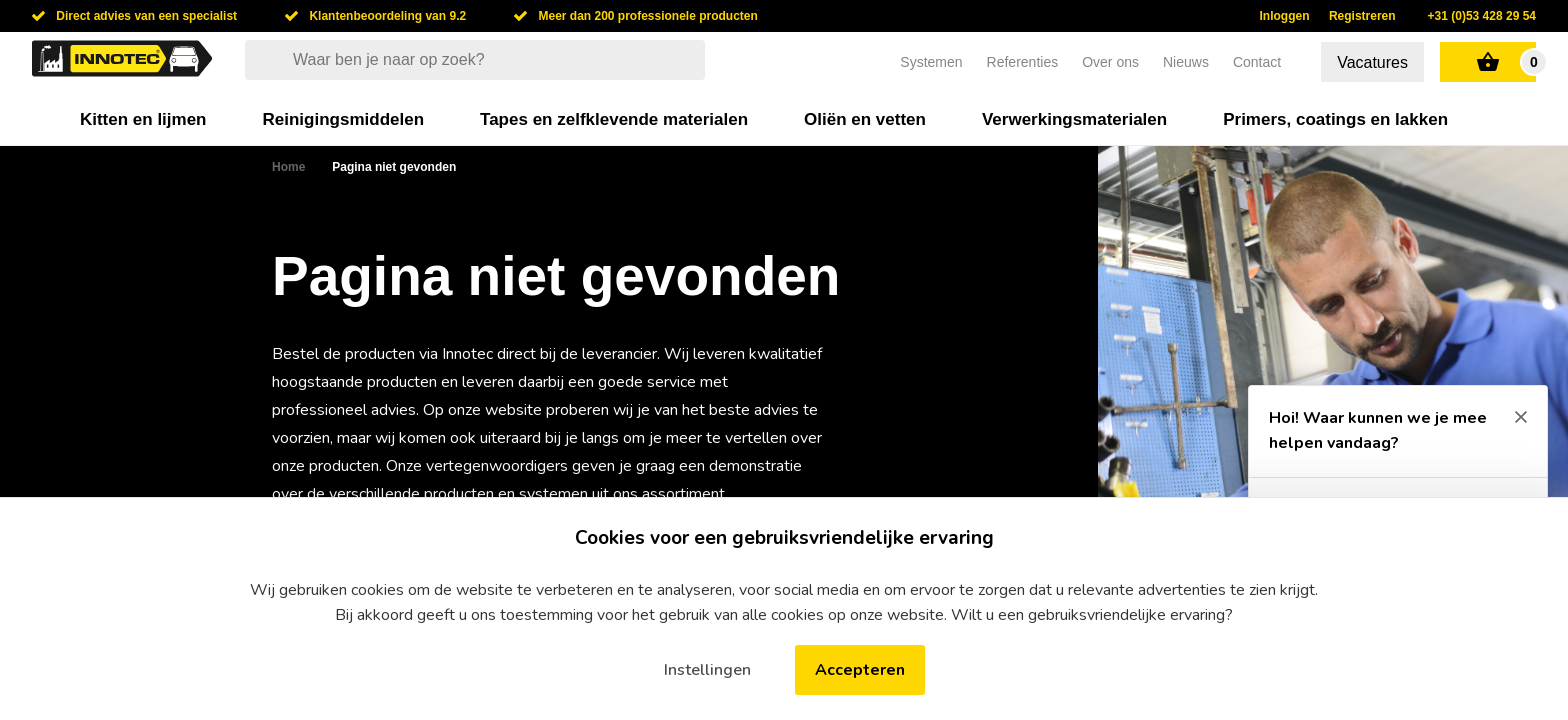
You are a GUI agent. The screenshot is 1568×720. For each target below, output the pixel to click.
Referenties (1023, 62)
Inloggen (1285, 16)
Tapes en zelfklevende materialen (614, 119)
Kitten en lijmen (143, 119)
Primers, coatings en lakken (1335, 119)
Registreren (1362, 16)
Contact (1257, 62)
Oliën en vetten (865, 119)
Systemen (931, 62)
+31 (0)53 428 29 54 (1482, 16)
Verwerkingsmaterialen (1074, 119)
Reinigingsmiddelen (344, 119)
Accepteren (860, 670)
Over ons (1110, 62)
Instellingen (707, 670)
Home (288, 167)
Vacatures (1372, 62)
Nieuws (1186, 62)
